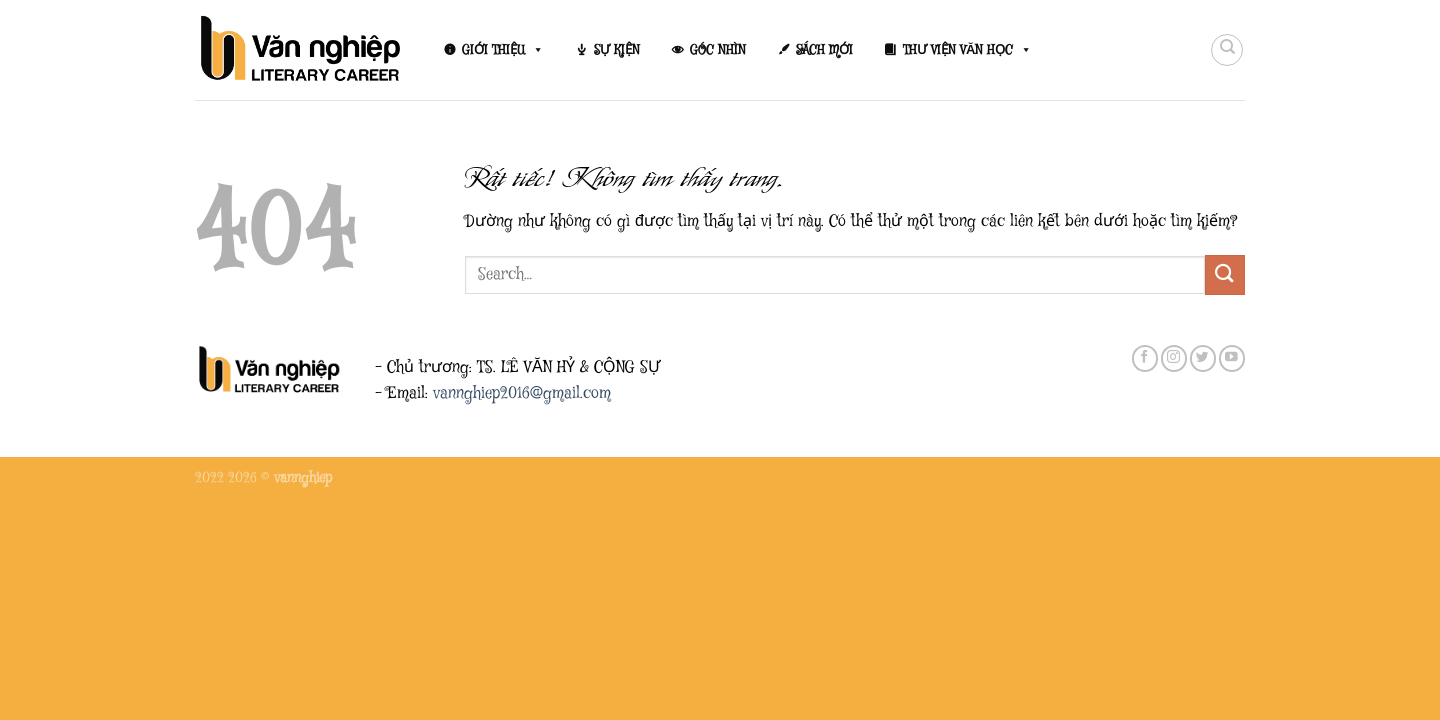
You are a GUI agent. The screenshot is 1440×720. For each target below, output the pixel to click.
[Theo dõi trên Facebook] (1145, 358)
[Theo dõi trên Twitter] (1203, 358)
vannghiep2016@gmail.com (522, 393)
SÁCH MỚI (824, 50)
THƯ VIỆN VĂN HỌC (967, 50)
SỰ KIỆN (617, 50)
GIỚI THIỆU (503, 50)
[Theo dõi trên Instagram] (1174, 358)
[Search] (1227, 50)
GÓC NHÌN (718, 50)
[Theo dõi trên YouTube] (1232, 358)
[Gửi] (1225, 274)
